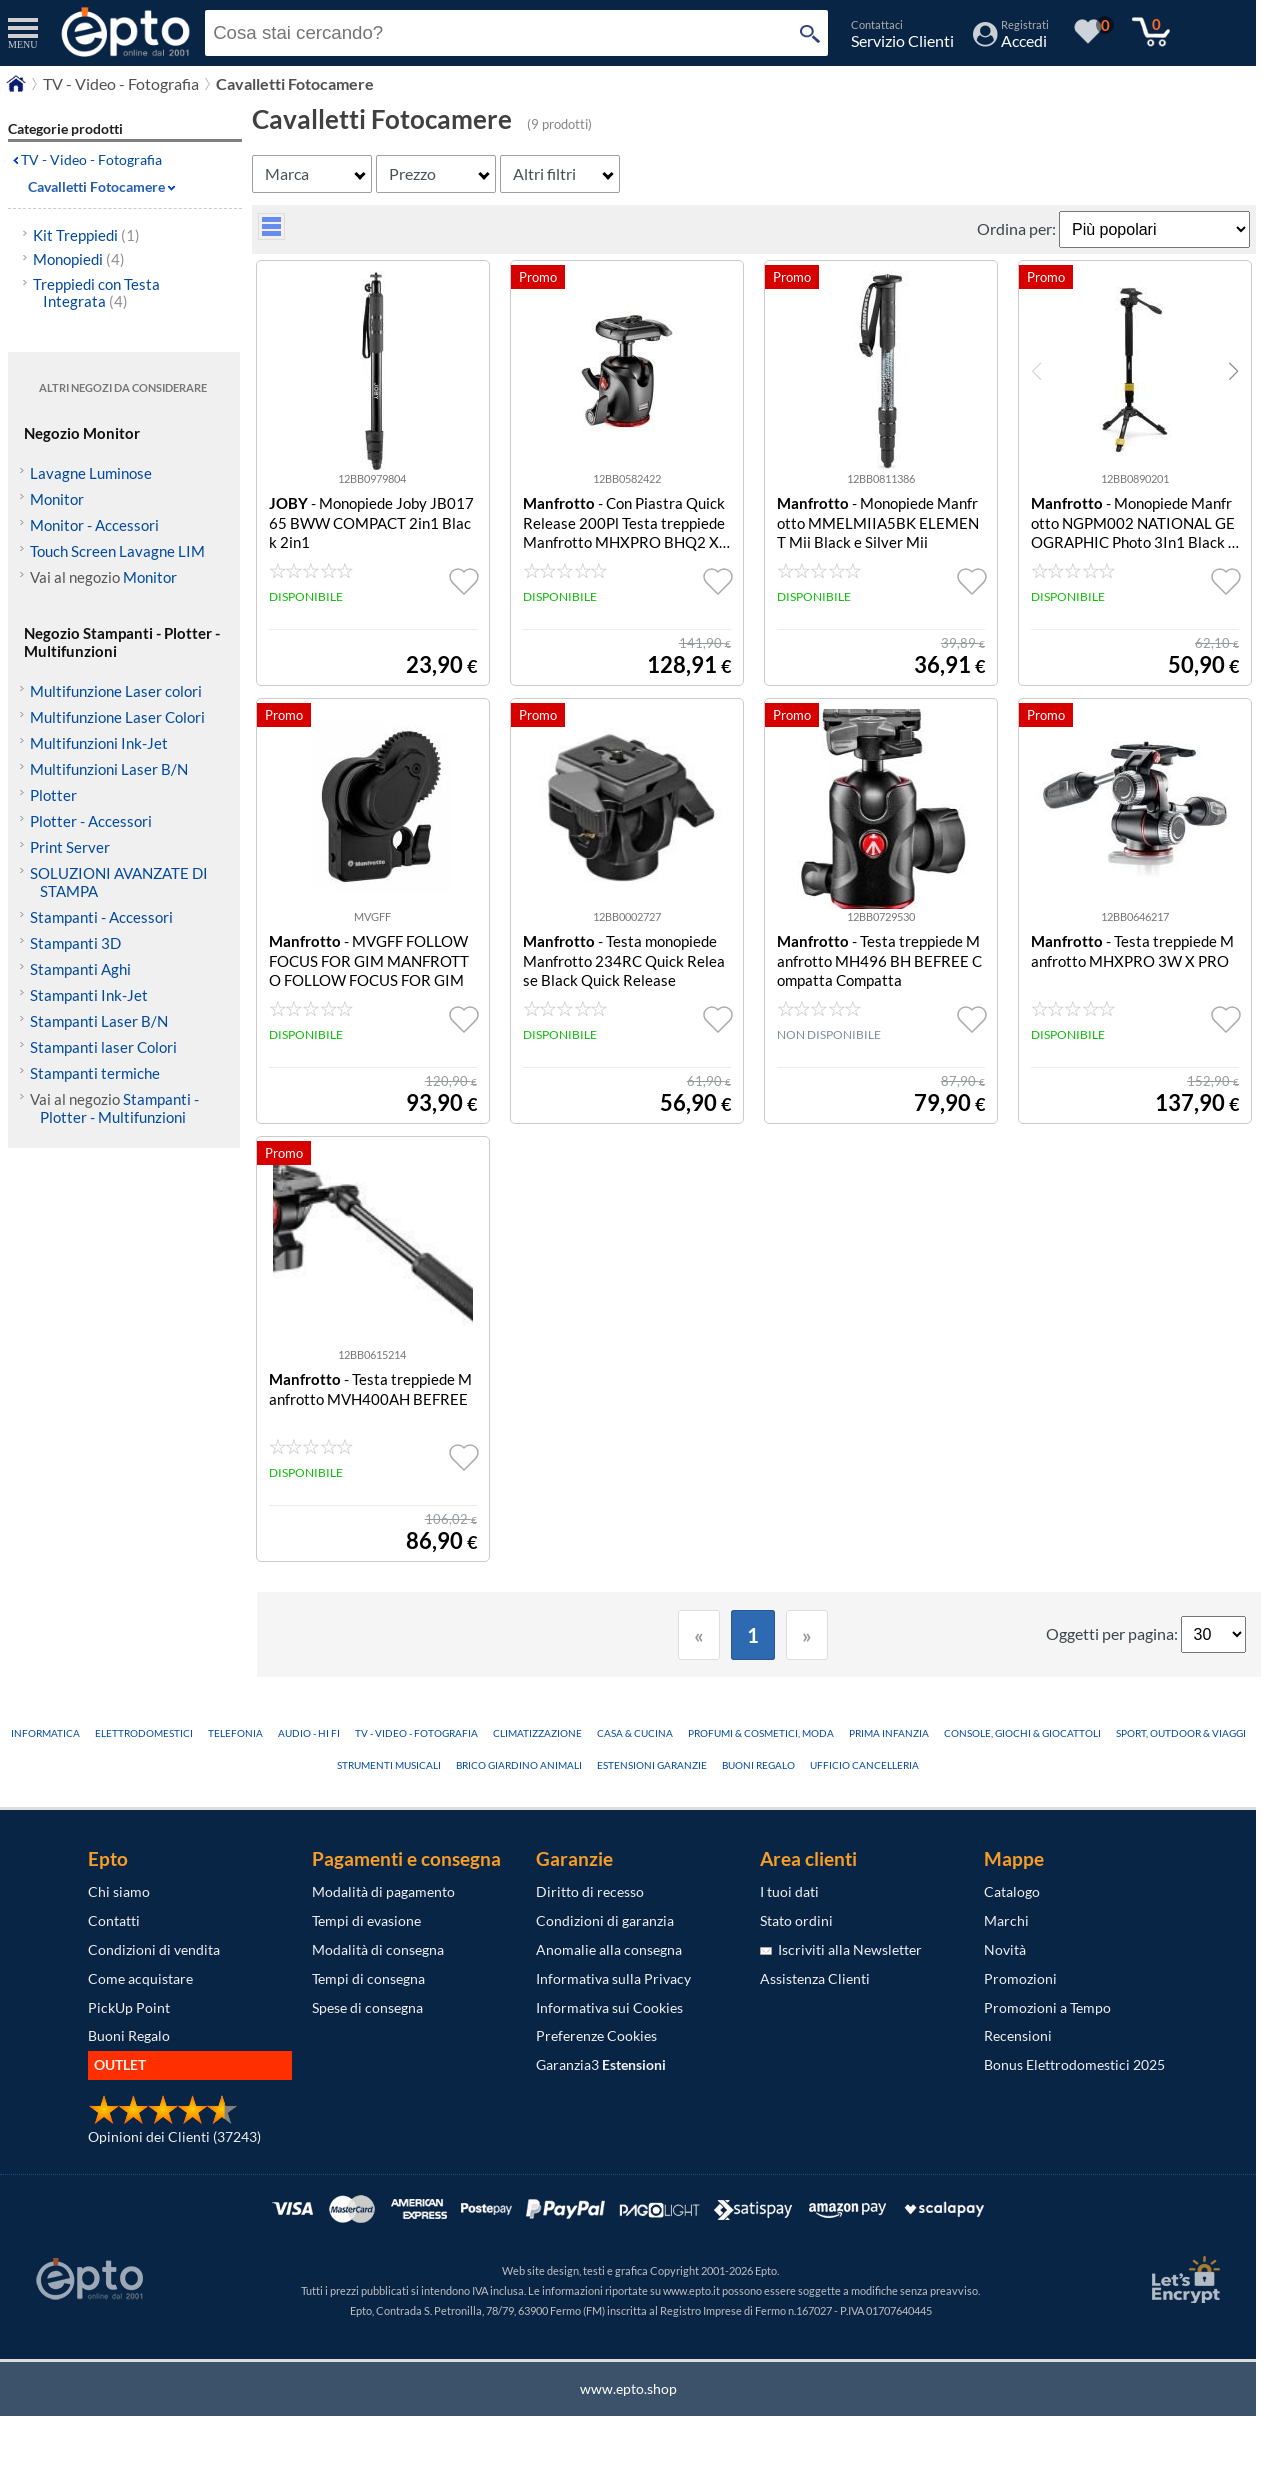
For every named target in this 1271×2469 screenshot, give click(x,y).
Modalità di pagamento (383, 1891)
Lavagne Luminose (91, 473)
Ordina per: (1018, 228)
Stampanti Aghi (80, 969)
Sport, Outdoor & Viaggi (1181, 1733)
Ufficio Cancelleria (864, 1765)
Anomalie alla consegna (609, 1949)
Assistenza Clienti (815, 1978)
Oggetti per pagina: (1113, 1633)
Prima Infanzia (889, 1733)
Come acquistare (140, 1978)
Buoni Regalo (758, 1765)
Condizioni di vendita (154, 1949)
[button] (1233, 371)
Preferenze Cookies (596, 2035)
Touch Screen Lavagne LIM (117, 551)
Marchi (1006, 1920)
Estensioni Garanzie (652, 1765)
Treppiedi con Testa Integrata (96, 292)
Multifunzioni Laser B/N (109, 769)
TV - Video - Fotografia (91, 159)
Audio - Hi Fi (309, 1733)
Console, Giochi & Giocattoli (1022, 1733)
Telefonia (235, 1733)
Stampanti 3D (75, 943)
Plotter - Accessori (91, 821)
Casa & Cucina (635, 1733)
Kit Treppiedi (86, 235)
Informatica (45, 1733)
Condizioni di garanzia (605, 1920)
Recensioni (1018, 2035)
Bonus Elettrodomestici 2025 (1074, 2064)
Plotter (53, 795)
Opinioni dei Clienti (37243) (174, 2136)
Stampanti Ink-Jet (89, 995)
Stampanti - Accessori (101, 917)
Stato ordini (796, 1920)
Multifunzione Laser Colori (117, 717)
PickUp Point (129, 2007)
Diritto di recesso (590, 1891)
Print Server (70, 847)
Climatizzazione (537, 1733)
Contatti (114, 1920)
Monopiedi (79, 259)
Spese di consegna (367, 2007)
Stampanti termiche (95, 1073)
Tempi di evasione (366, 1920)
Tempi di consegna (368, 1978)
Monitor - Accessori (94, 525)
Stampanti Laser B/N (99, 1021)
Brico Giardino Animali (519, 1765)
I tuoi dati (789, 1891)
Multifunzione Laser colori (116, 691)
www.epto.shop (628, 2388)
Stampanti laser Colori (103, 1047)
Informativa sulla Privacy (613, 1978)
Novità (1005, 1949)
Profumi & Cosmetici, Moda (761, 1733)
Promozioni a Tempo (1047, 2007)
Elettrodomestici (144, 1733)
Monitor (57, 499)
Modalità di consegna (378, 1949)
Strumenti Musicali (389, 1765)
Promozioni (1020, 1978)
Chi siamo (119, 1891)
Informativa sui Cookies (609, 2007)
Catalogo (1012, 1891)
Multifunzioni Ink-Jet (99, 743)
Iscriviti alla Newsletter (841, 1949)
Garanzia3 (601, 2064)
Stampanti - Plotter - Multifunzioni (119, 1108)
